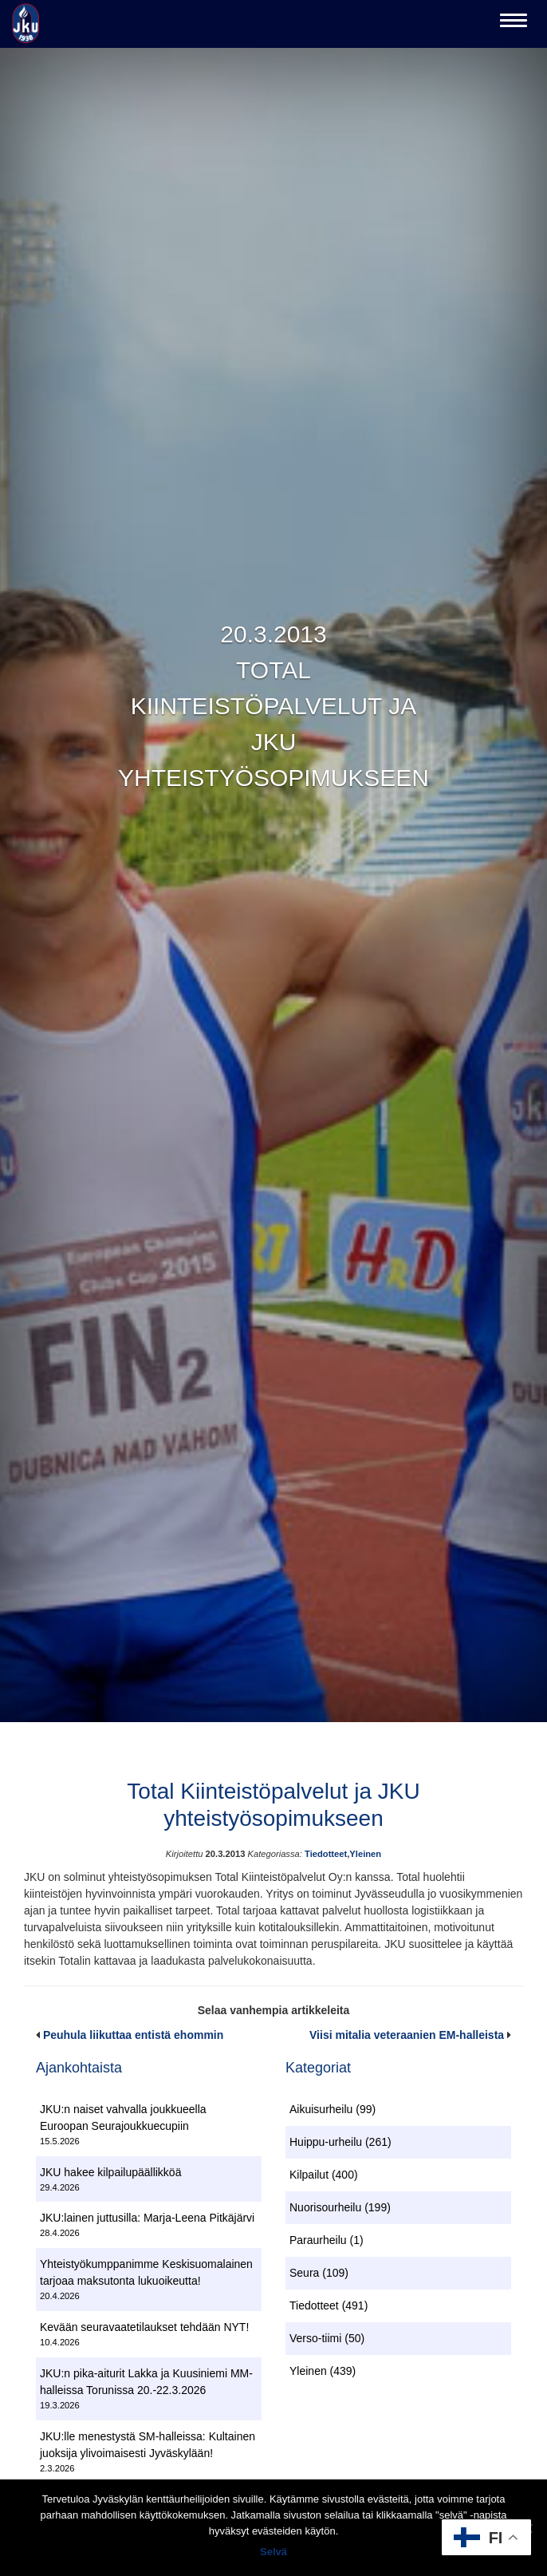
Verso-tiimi (315, 2338)
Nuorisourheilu (325, 2207)
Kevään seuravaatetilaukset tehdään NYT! (144, 2327)
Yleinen (365, 1854)
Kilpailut (309, 2174)
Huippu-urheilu (325, 2141)
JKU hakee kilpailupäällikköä (110, 2172)
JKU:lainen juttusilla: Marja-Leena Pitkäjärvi (147, 2217)
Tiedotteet (326, 1854)
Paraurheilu (318, 2240)
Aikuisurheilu (320, 2109)
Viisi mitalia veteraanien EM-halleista (406, 2035)
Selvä (273, 2552)
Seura (304, 2272)
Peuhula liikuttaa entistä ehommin (133, 2035)
